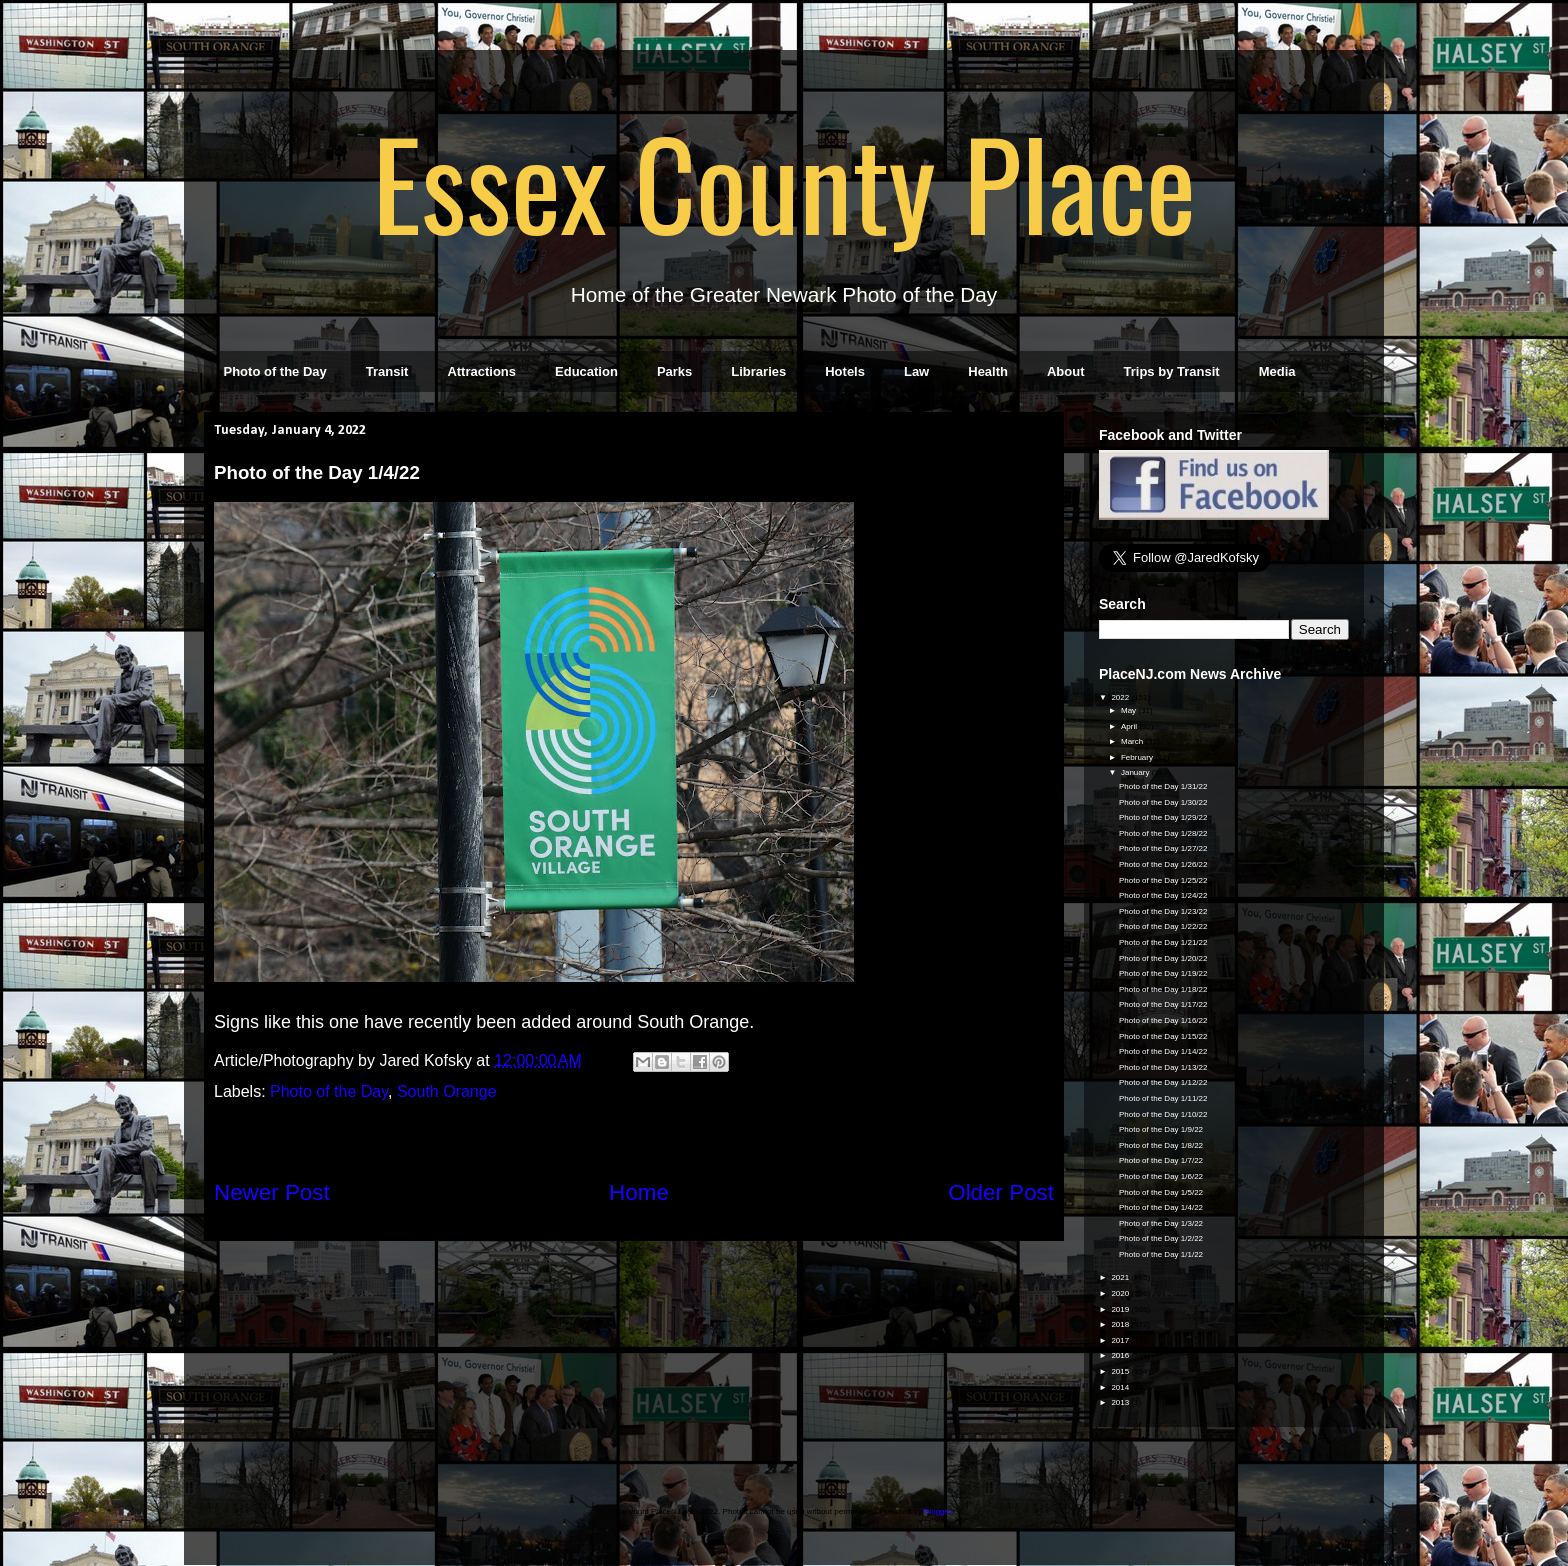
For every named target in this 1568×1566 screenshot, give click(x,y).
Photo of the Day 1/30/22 (1163, 802)
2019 (1121, 1309)
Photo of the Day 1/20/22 (1163, 958)
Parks (674, 371)
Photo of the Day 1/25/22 (1163, 880)
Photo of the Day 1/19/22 (1163, 973)
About (1066, 371)
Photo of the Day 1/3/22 (1161, 1223)
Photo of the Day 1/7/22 (1161, 1160)
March (1133, 741)
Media (1277, 371)
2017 (1121, 1340)
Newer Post (272, 1192)
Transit (387, 371)
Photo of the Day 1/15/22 (1163, 1036)
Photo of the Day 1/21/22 (1163, 942)
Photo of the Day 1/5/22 (1161, 1192)
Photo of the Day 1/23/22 (1163, 911)
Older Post (1001, 1192)
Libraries (758, 371)
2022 (1121, 697)
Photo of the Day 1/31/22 (1163, 786)
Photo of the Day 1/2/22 (1161, 1238)
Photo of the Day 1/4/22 (1161, 1207)
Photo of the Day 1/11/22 (1163, 1098)
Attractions (481, 371)
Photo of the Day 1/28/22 (1163, 833)
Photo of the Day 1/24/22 (1163, 895)
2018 (1121, 1324)
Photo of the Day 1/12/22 (1163, 1082)
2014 (1121, 1387)
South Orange (447, 1091)
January (1136, 772)
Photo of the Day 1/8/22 (1161, 1145)
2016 (1121, 1355)
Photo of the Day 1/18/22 (1163, 989)
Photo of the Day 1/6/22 (1161, 1176)
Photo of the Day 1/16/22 (1163, 1020)
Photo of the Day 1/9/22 (1161, 1129)
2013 (1121, 1402)
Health (988, 371)
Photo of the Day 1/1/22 (1161, 1254)
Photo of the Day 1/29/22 (1163, 817)
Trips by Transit (1172, 371)
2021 (1121, 1277)
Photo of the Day (275, 371)
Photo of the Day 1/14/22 (1163, 1051)
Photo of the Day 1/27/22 (1163, 848)
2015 (1121, 1371)
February (1138, 757)
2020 (1121, 1293)
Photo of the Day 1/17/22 (1163, 1004)
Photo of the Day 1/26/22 (1163, 864)
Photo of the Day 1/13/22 (1163, 1067)
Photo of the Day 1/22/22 (1163, 926)
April (1130, 726)
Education (586, 371)
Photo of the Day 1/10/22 (1163, 1114)
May (1129, 710)
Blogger (937, 1511)
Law (916, 371)
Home (639, 1192)
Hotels (845, 371)
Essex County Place (784, 181)
